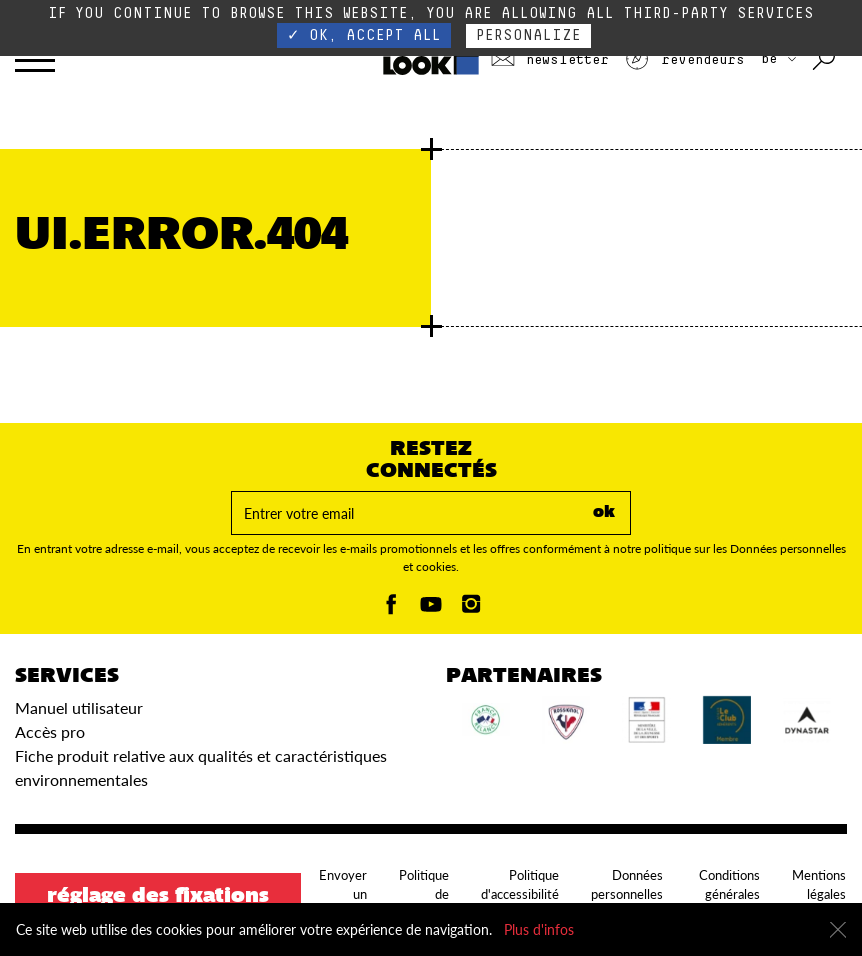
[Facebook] (391, 609)
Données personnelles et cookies (627, 894)
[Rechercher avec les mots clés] (825, 60)
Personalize (528, 35)
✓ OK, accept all (364, 35)
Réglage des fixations (158, 897)
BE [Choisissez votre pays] (778, 59)
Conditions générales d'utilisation (727, 894)
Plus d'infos (539, 929)
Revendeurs (684, 60)
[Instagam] (471, 609)
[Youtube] (431, 609)
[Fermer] (838, 930)
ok (604, 513)
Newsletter (550, 60)
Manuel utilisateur (79, 707)
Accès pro (50, 731)
